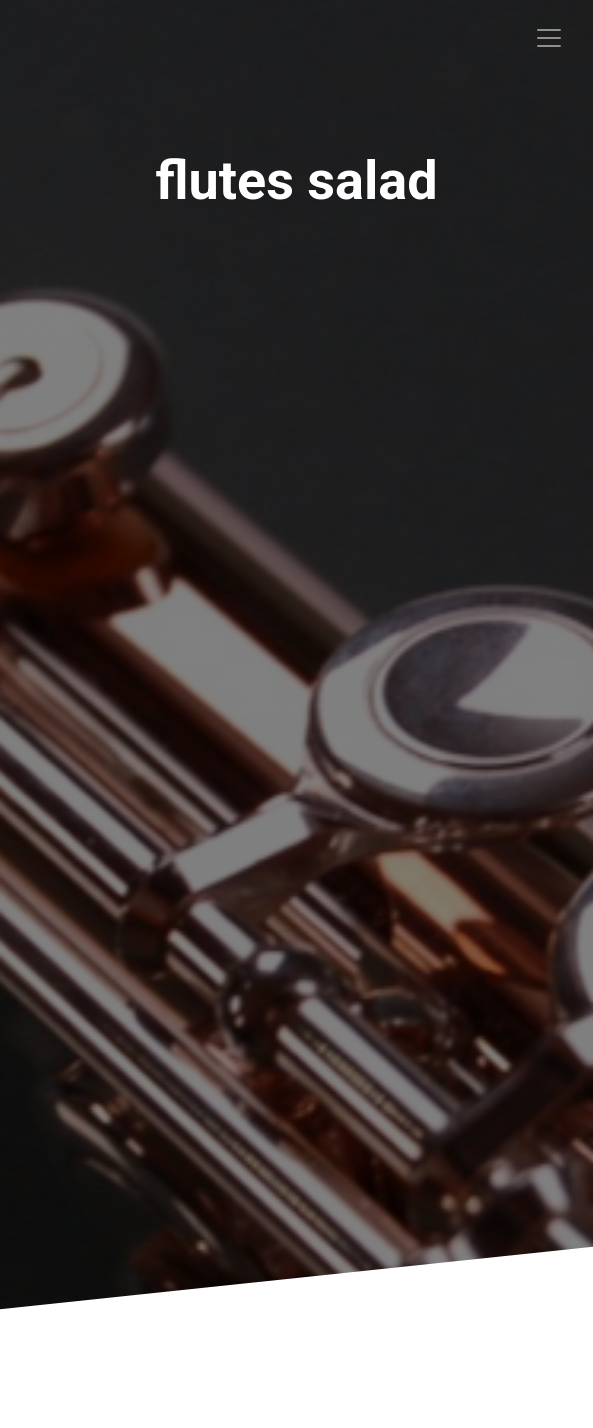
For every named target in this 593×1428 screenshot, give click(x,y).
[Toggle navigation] (549, 38)
